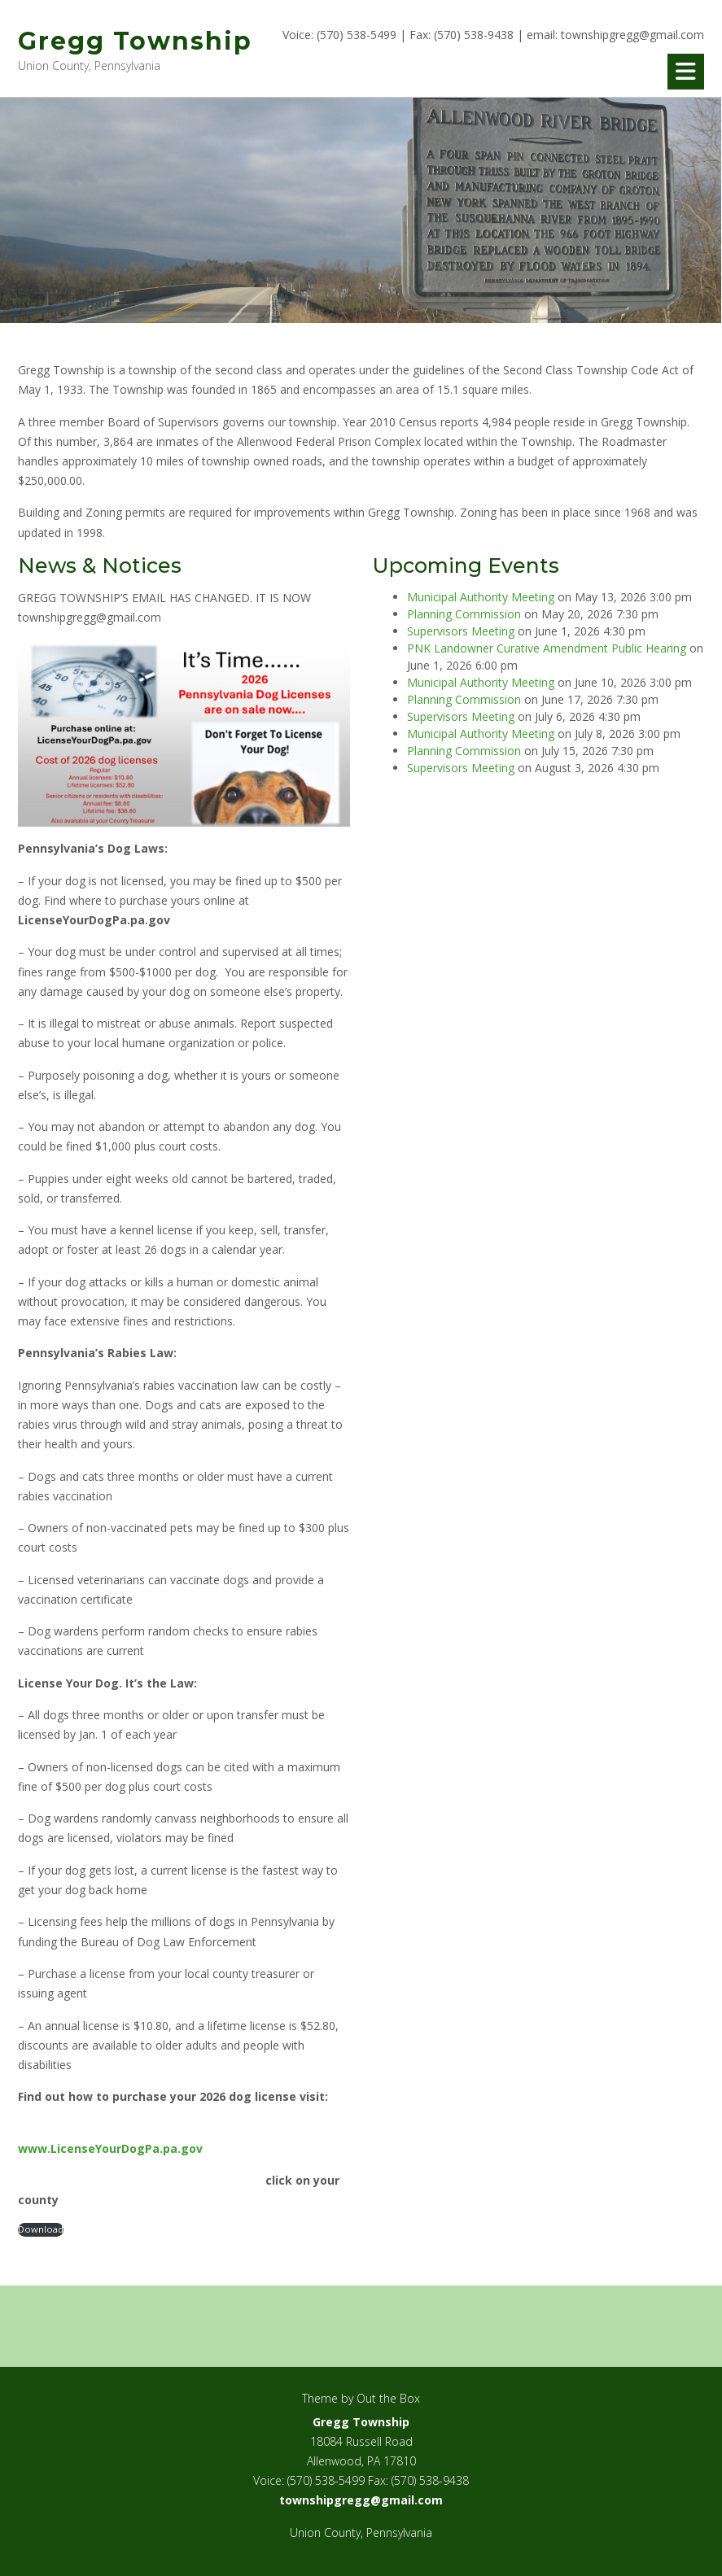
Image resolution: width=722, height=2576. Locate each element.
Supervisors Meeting (460, 631)
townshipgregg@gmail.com (632, 34)
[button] (685, 72)
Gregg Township (135, 41)
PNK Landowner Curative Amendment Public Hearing (546, 648)
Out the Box (388, 2398)
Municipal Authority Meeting (480, 597)
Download (40, 2229)
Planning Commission (464, 614)
